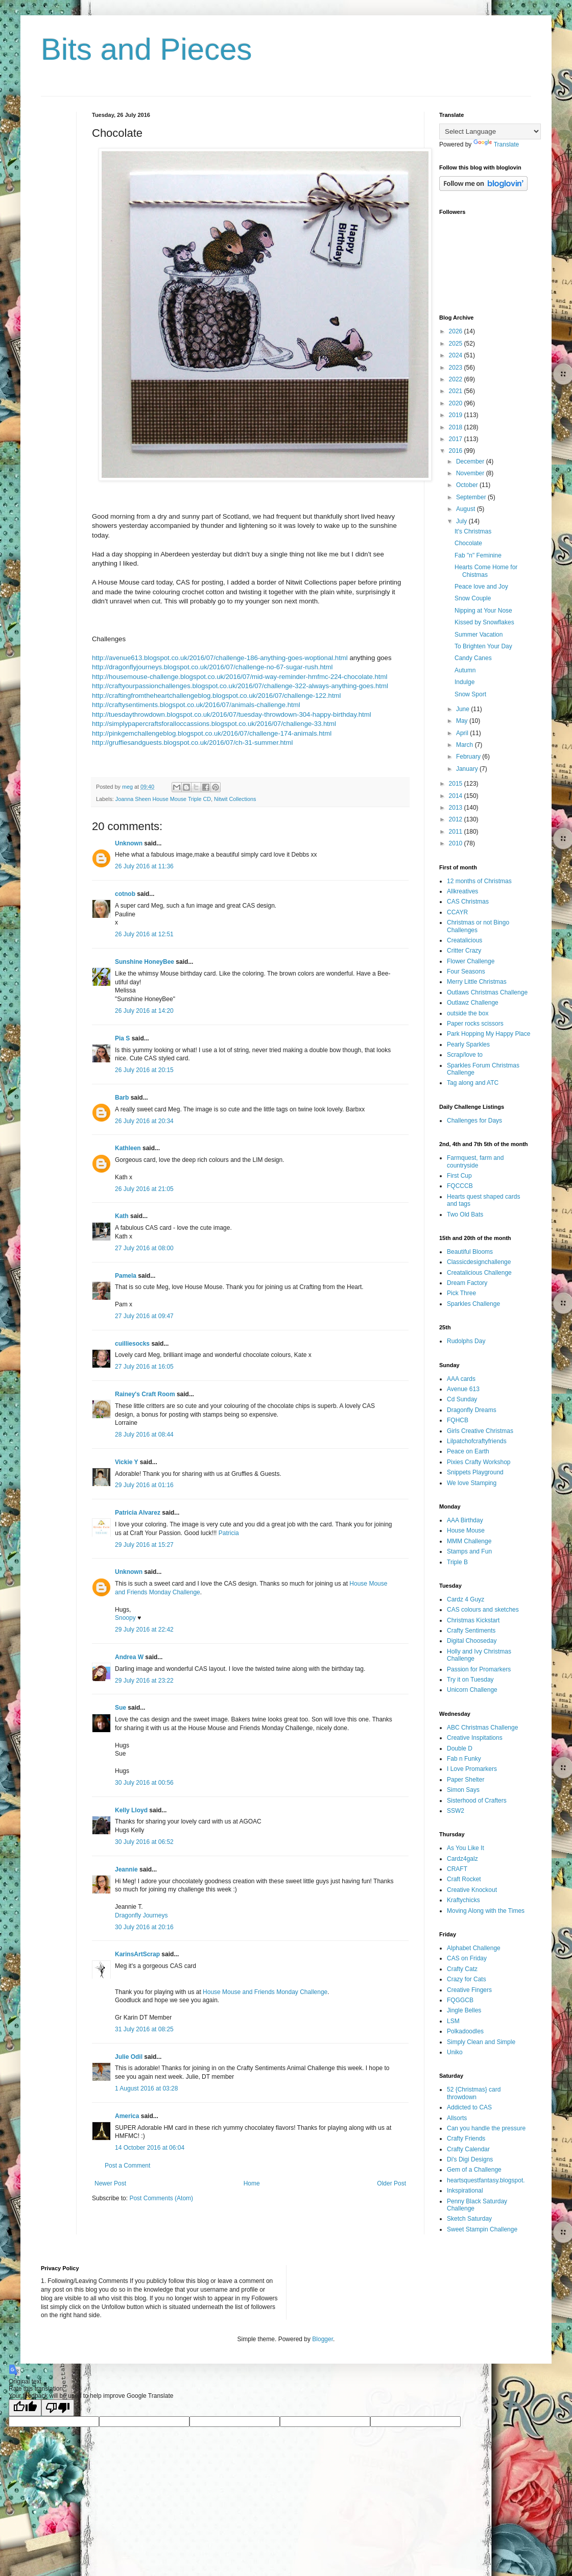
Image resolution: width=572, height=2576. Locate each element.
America (127, 2116)
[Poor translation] (57, 2407)
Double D (459, 1748)
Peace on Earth (468, 1451)
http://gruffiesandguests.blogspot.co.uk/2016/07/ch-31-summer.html (192, 742)
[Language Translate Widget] (490, 131)
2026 (456, 331)
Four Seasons (466, 971)
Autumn (465, 670)
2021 (456, 391)
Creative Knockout (472, 1889)
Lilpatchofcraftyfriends (477, 1441)
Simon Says (463, 1789)
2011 (456, 831)
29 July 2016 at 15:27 (144, 1544)
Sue (120, 1707)
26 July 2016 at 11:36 (144, 866)
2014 (456, 795)
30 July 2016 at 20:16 (144, 1927)
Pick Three (461, 1293)
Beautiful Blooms (470, 1251)
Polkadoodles (465, 2031)
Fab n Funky (464, 1758)
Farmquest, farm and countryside (475, 1161)
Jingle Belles (464, 2010)
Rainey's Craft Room (145, 1394)
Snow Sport (470, 694)
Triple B (457, 1562)
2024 (456, 355)
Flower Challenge (470, 961)
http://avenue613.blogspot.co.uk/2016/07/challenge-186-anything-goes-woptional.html (220, 658)
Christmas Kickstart (473, 1620)
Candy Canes (473, 658)
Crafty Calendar (468, 2149)
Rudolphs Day (466, 1341)
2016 (456, 450)
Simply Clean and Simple (481, 2042)
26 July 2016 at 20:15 (144, 1070)
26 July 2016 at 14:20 (144, 1010)
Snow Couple (473, 598)
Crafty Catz (462, 1969)
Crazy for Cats (466, 1979)
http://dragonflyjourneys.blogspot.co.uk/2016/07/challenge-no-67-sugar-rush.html (212, 667)
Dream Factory (467, 1282)
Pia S (122, 1038)
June (463, 709)
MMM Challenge (469, 1541)
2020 (456, 403)
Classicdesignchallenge (479, 1262)
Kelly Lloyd (131, 1810)
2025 (456, 343)
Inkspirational (465, 2190)
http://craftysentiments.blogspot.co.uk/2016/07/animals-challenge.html (196, 705)
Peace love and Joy (481, 586)
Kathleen (128, 1148)
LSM (453, 2021)
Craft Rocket (464, 1879)
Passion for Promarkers (479, 1669)
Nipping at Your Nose (483, 610)
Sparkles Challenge (473, 1303)
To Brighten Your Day (483, 646)
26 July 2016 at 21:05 (144, 1189)
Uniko (455, 2052)
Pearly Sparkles (468, 1044)
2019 (456, 415)
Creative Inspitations (475, 1737)
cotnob (125, 893)
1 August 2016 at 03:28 (146, 2088)
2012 (456, 819)
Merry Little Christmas (477, 981)
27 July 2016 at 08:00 (144, 1248)
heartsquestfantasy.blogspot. (486, 2180)
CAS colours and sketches (483, 1609)
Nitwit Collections (235, 799)
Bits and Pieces (146, 49)
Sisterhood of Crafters (477, 1800)
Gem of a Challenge (474, 2169)
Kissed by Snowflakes (484, 622)
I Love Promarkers (472, 1768)
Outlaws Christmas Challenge (487, 992)
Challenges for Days (474, 1120)
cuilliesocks (132, 1343)
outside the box (467, 1013)
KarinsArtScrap (137, 1954)
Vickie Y (126, 1462)
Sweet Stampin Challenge (482, 2229)
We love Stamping (471, 1483)
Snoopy (125, 1617)
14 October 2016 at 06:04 (149, 2147)
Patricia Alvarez (137, 1512)
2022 (456, 379)
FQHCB (457, 1420)
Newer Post (110, 2183)
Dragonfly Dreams (471, 1410)
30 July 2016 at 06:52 (144, 1841)
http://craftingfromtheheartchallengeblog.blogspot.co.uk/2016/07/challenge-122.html (216, 695)
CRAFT (457, 1869)
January (468, 768)
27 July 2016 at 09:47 (144, 1316)
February (469, 756)
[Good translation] (25, 2407)
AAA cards (461, 1378)
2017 (456, 439)
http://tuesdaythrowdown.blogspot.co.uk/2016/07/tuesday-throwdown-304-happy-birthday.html (231, 714)
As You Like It (465, 1848)
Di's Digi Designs (470, 2159)
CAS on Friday (467, 1958)
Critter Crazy (464, 950)
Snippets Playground (475, 1472)
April (463, 733)
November (471, 473)
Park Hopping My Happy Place (488, 1033)
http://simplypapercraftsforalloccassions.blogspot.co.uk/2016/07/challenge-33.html (214, 723)
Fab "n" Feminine (478, 555)
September (472, 497)
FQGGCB (460, 2000)
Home (252, 2183)
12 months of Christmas (479, 881)
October (468, 485)
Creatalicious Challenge (479, 1272)
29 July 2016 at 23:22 (144, 1680)
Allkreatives (462, 891)
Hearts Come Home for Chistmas (486, 571)
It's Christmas (473, 531)
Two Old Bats (465, 1214)
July (462, 521)
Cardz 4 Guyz (465, 1599)
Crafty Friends (466, 2138)
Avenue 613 (463, 1389)
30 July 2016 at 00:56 (144, 1782)
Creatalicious (464, 940)
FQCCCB (460, 1185)
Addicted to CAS (469, 2107)
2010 (456, 843)
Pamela (125, 1275)
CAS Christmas (468, 901)
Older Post (391, 2183)
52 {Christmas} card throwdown (473, 2093)
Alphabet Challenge (473, 1948)
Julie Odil (128, 2056)
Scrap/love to (465, 1054)
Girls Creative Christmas (480, 1431)
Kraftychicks (463, 1900)
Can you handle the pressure (486, 2128)
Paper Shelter (465, 1779)
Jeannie (126, 1869)
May (462, 720)
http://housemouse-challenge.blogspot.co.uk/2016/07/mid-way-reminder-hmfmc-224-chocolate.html (239, 677)
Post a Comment (127, 2165)
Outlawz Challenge (472, 1002)
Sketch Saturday (469, 2218)
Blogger (322, 2339)
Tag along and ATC (472, 1082)
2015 (456, 783)
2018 (456, 427)
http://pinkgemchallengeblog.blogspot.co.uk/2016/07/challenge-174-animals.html (211, 733)
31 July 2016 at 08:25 (144, 2029)
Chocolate (468, 543)
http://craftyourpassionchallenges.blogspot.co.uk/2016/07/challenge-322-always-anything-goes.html (240, 686)
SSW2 (455, 1810)
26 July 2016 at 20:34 (144, 1121)
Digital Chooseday (471, 1640)
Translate (496, 144)
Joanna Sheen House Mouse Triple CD (163, 799)
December (471, 461)
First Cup (459, 1175)
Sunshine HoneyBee (144, 961)
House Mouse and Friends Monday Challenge (265, 1992)
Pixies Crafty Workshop (478, 1462)
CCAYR (457, 912)
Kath (122, 1216)
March (465, 744)
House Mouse (466, 1530)
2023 (456, 367)
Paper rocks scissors (475, 1023)
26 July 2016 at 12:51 (144, 934)
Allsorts (457, 2118)
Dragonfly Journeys (141, 1915)
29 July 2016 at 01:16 (144, 1485)
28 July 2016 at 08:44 (144, 1434)
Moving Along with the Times (486, 1910)
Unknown (128, 843)
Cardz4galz (462, 1858)
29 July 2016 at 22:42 (144, 1629)
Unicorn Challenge (472, 1689)
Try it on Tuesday (470, 1679)
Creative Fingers (469, 1990)
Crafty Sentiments (471, 1630)
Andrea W (129, 1657)
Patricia (229, 1533)
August (466, 509)
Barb (122, 1097)
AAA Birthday (465, 1520)
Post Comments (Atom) (161, 2198)
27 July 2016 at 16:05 (144, 1366)
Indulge (464, 682)
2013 (456, 807)
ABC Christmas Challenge (482, 1727)
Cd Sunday (462, 1399)
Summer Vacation (479, 634)
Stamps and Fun (469, 1551)
